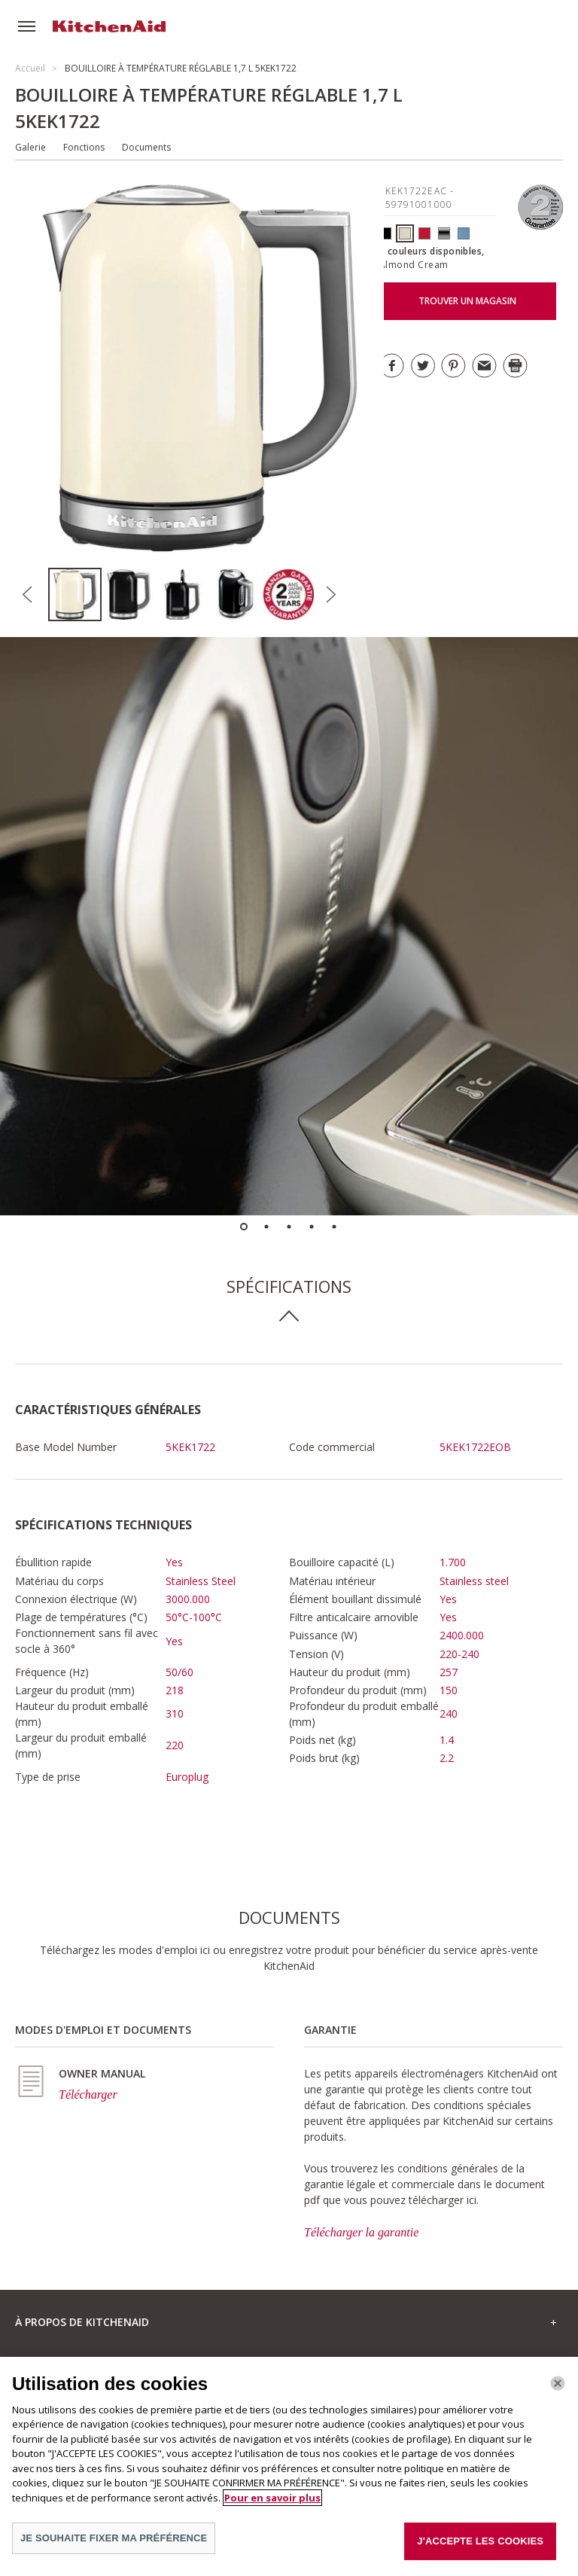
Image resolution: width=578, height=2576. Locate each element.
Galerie (30, 147)
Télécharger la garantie (361, 2232)
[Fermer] (557, 2391)
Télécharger (88, 2094)
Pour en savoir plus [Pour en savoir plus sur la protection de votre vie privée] (272, 2506)
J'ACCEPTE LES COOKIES (480, 2550)
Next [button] (330, 595)
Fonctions (84, 147)
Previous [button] (27, 595)
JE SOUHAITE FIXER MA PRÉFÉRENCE (113, 2547)
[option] (75, 594)
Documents (146, 147)
